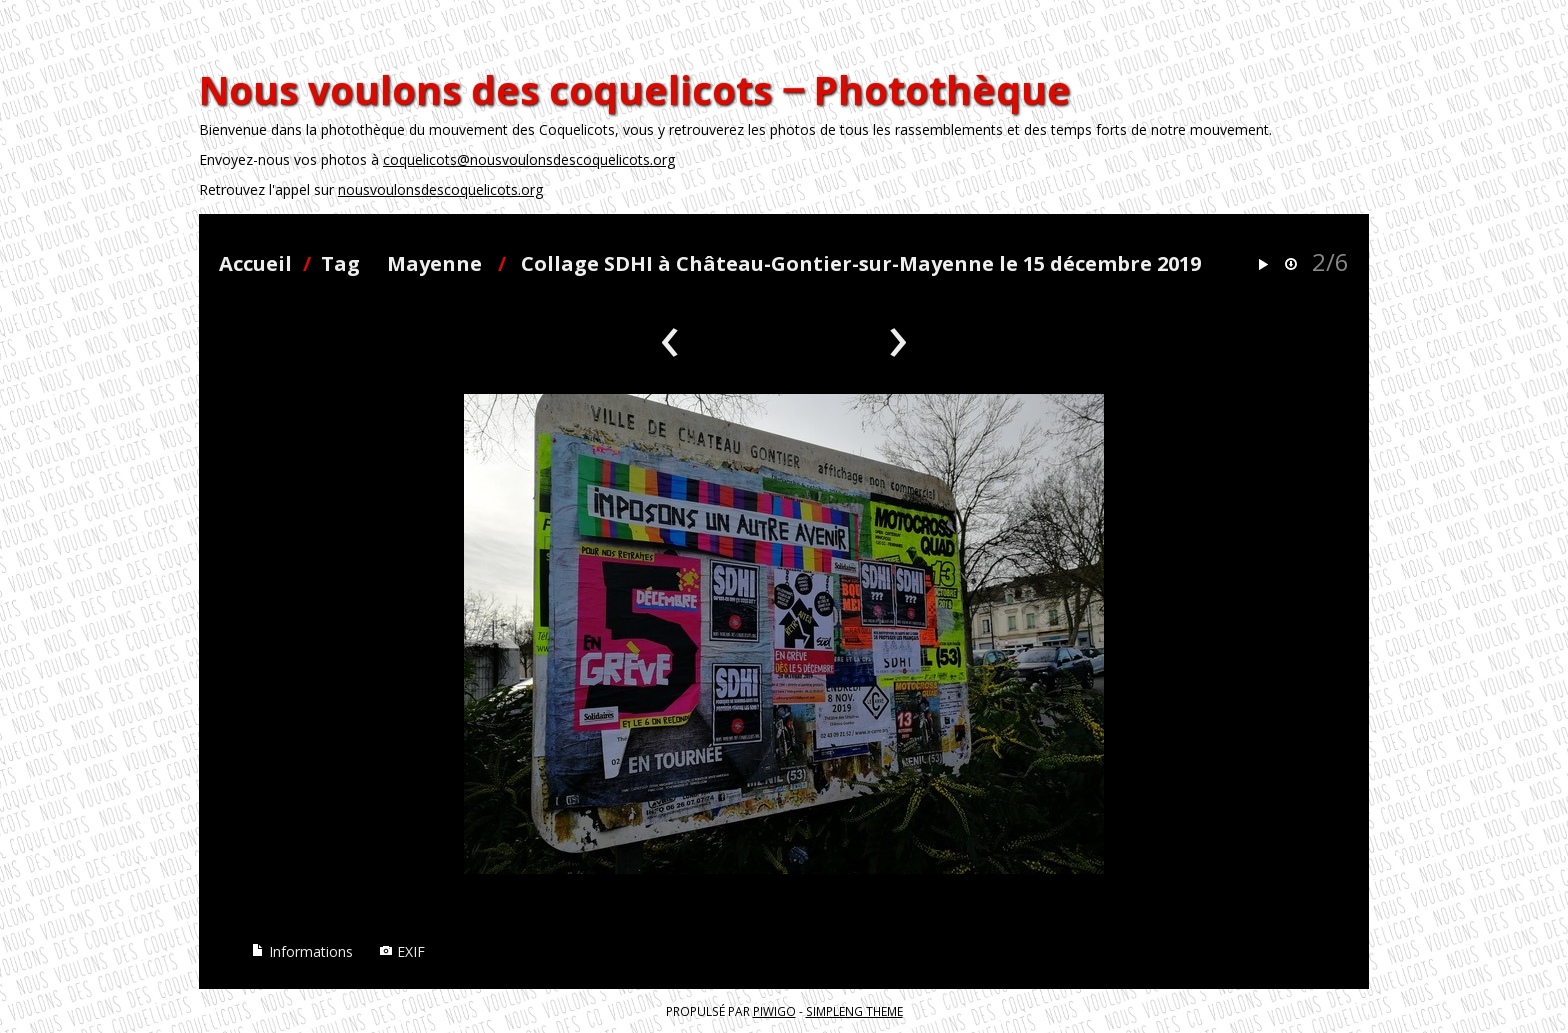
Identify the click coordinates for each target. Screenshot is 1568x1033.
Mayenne (434, 263)
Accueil (255, 263)
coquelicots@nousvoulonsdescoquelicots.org (529, 159)
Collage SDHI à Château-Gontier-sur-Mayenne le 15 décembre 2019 (861, 263)
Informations (302, 951)
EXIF (402, 951)
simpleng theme (854, 1011)
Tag (340, 263)
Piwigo (774, 1011)
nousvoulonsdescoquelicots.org (440, 189)
